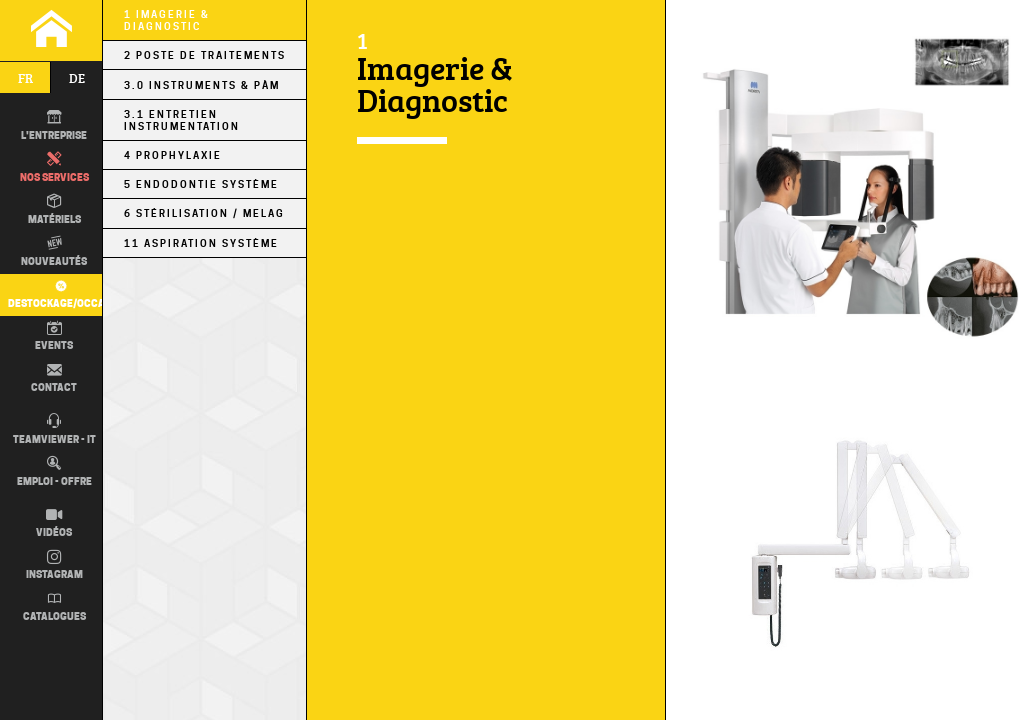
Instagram (54, 566)
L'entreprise (54, 126)
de (77, 78)
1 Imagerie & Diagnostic (167, 20)
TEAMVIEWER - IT (54, 430)
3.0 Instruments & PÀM (202, 85)
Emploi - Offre (54, 472)
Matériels (54, 210)
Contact (54, 379)
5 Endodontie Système (201, 184)
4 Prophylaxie (173, 155)
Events (54, 337)
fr (25, 78)
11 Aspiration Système (201, 243)
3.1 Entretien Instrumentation (182, 120)
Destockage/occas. (58, 293)
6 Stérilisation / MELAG (204, 213)
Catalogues (54, 608)
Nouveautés (54, 252)
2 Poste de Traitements (205, 55)
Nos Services (54, 168)
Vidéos (54, 524)
